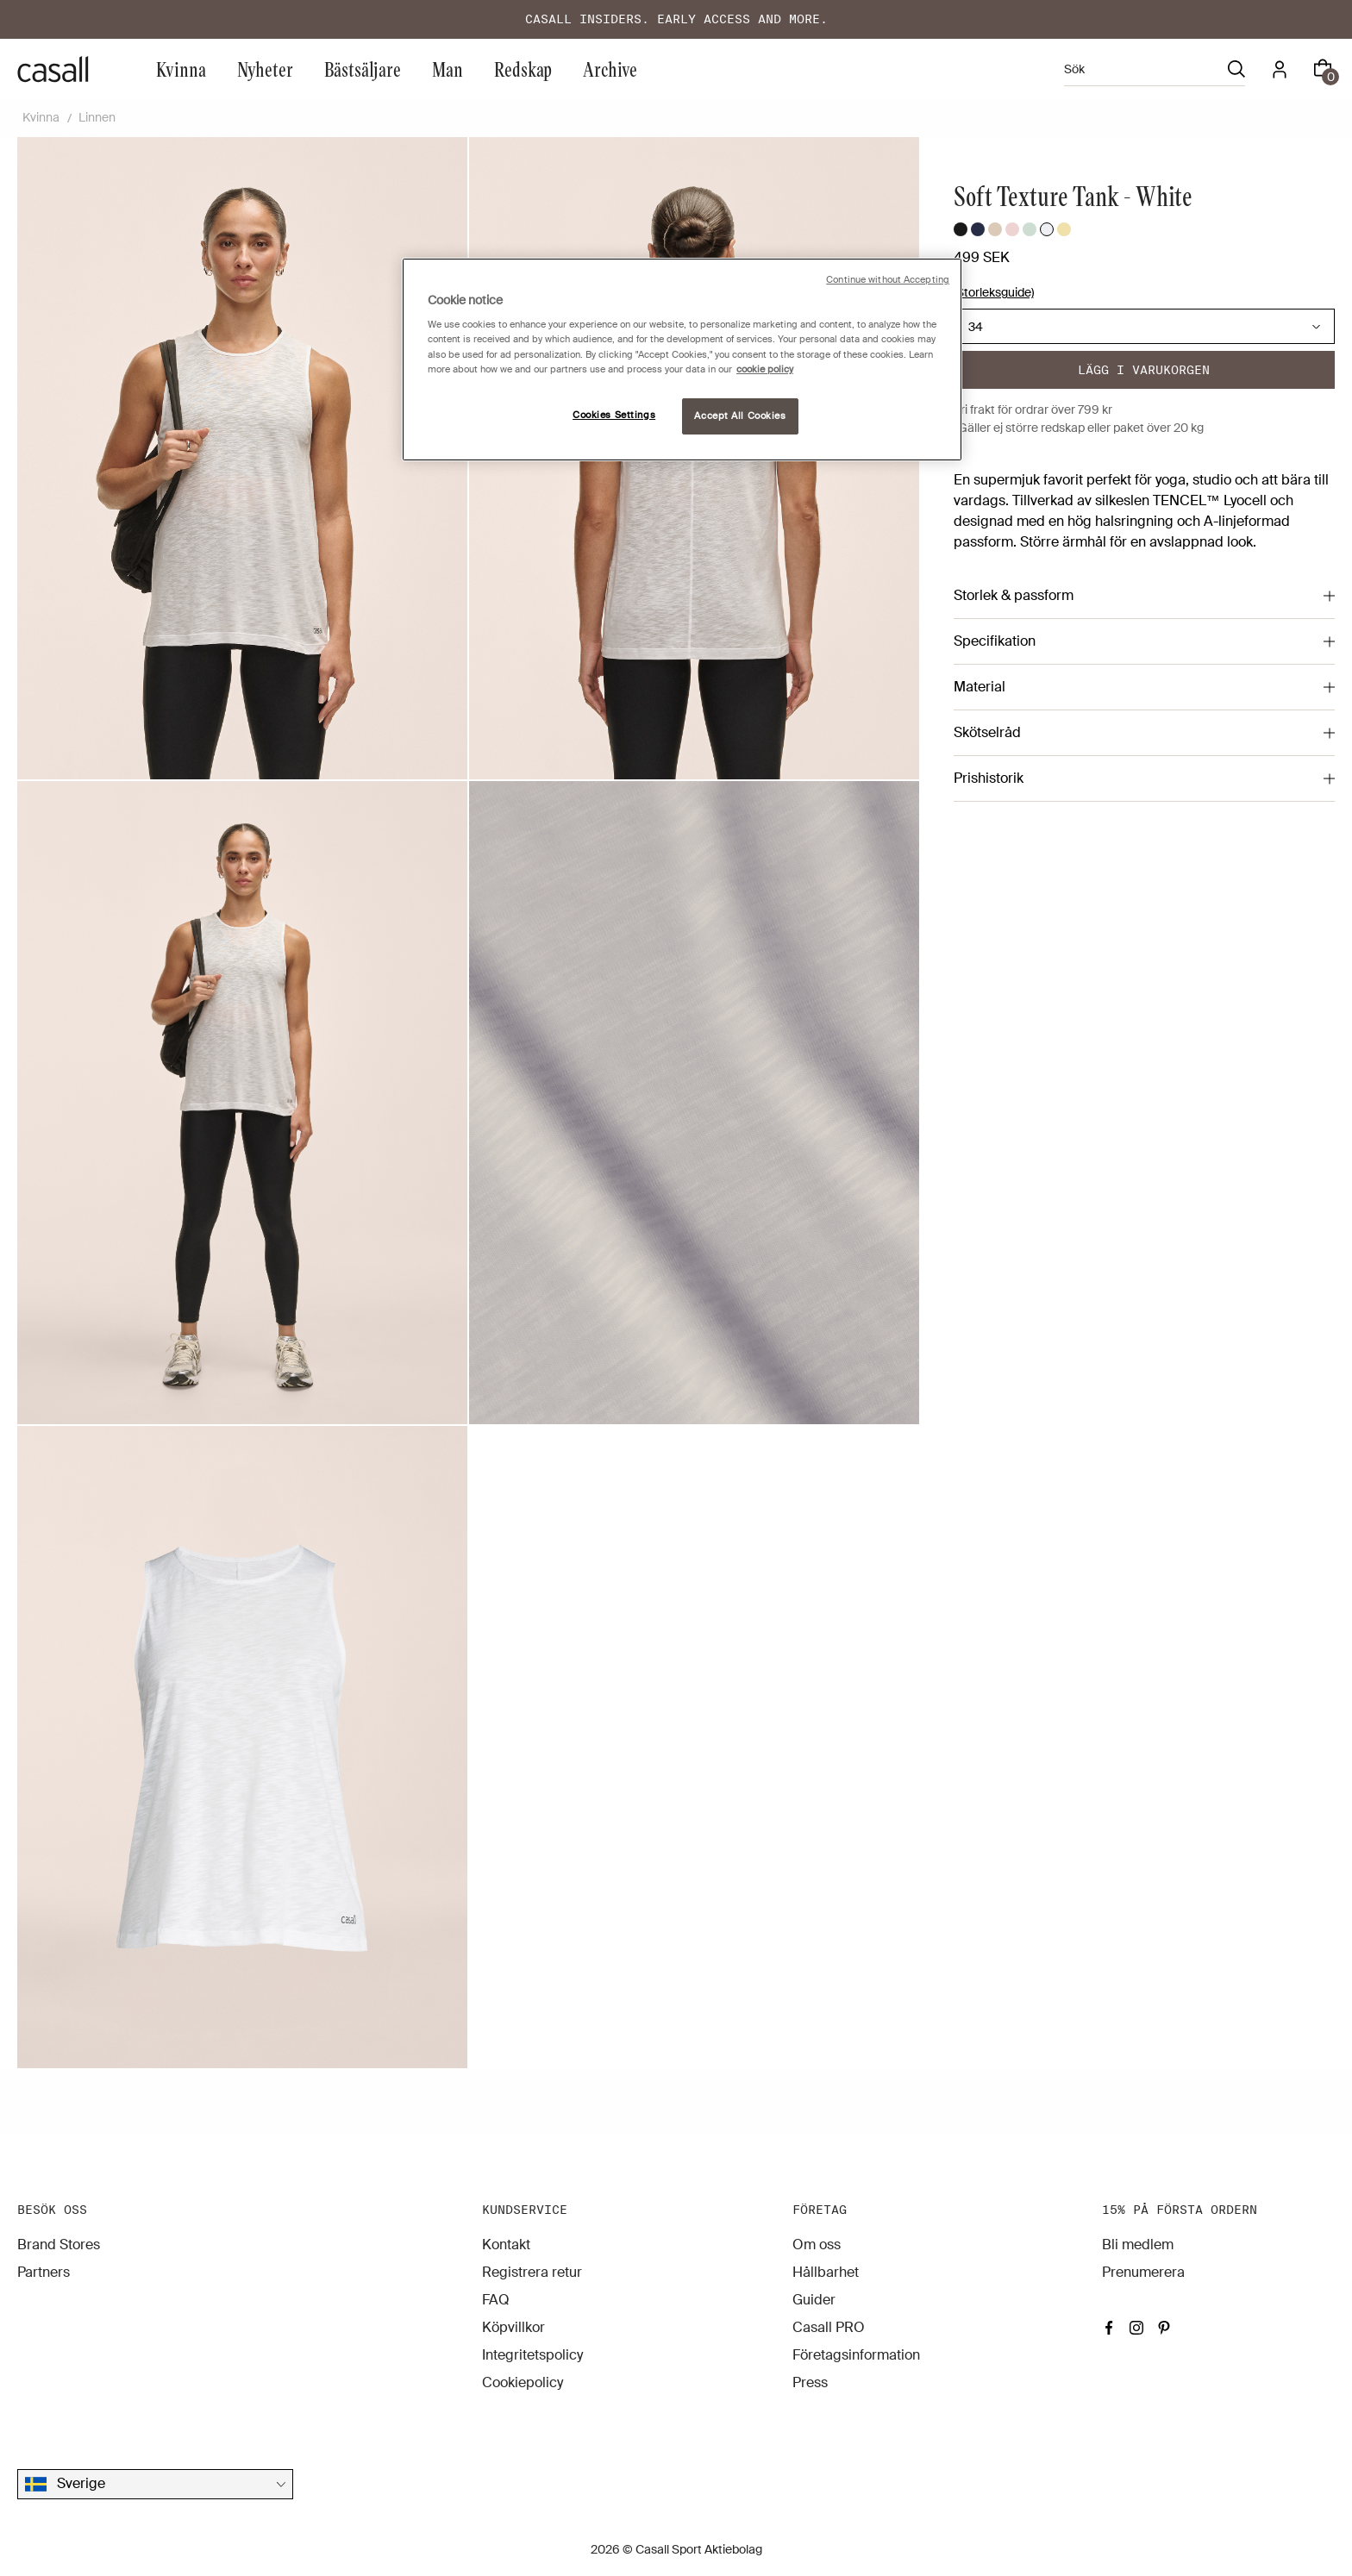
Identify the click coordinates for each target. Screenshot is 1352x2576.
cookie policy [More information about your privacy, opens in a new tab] (764, 369)
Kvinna (181, 68)
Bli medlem (1138, 2244)
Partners (43, 2272)
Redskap (523, 68)
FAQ (496, 2300)
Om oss (816, 2244)
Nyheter (265, 68)
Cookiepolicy (522, 2382)
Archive (610, 68)
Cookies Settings (614, 415)
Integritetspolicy (532, 2355)
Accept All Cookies (740, 416)
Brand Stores (58, 2244)
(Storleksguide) (994, 292)
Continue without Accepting (887, 279)
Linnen (97, 117)
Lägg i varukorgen (1144, 370)
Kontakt (506, 2244)
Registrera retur (532, 2272)
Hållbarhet (825, 2272)
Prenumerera (1143, 2272)
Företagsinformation (856, 2355)
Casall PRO (828, 2327)
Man (447, 68)
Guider (814, 2300)
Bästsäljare (362, 68)
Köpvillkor (513, 2327)
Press (810, 2382)
